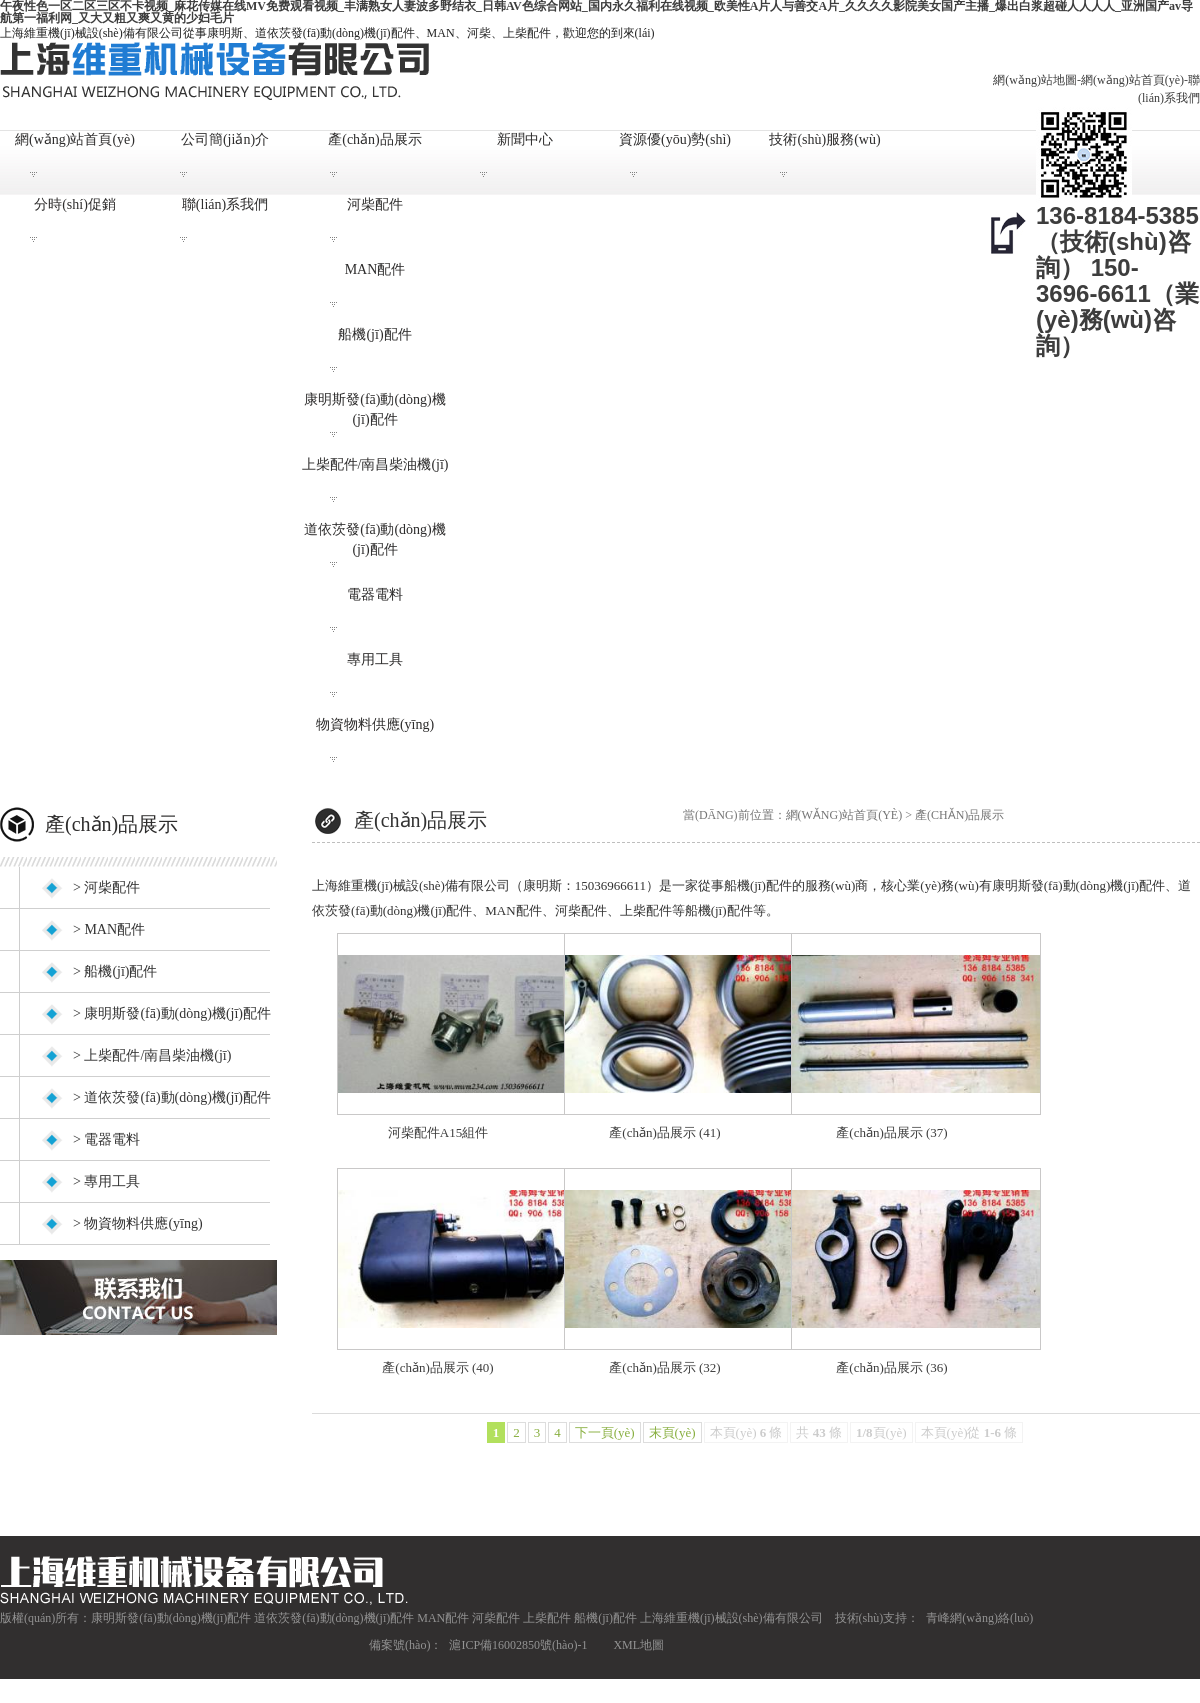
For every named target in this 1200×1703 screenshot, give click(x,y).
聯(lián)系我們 (225, 204)
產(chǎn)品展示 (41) (664, 1132)
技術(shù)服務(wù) (824, 139)
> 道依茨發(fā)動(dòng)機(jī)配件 (172, 1097)
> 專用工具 (106, 1181)
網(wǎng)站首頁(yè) (1132, 80)
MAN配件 (375, 269)
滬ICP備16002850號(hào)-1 (518, 1645)
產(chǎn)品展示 (375, 139)
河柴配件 (375, 204)
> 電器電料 (106, 1139)
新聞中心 (525, 139)
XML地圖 (638, 1645)
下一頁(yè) (605, 1432)
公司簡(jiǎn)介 (225, 139)
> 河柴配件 (106, 887)
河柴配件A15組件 (438, 1132)
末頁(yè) (672, 1432)
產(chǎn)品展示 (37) (891, 1132)
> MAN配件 (109, 929)
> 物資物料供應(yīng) (138, 1223)
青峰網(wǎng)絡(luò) (979, 1618)
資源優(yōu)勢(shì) (675, 139)
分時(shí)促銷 (75, 204)
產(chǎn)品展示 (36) (891, 1367)
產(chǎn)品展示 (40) (437, 1367)
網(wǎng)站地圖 (1035, 80)
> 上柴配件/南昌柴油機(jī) (152, 1055)
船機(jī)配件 (374, 334)
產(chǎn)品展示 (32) (664, 1367)
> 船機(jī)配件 (115, 971)
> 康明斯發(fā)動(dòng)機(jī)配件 (172, 1013)
